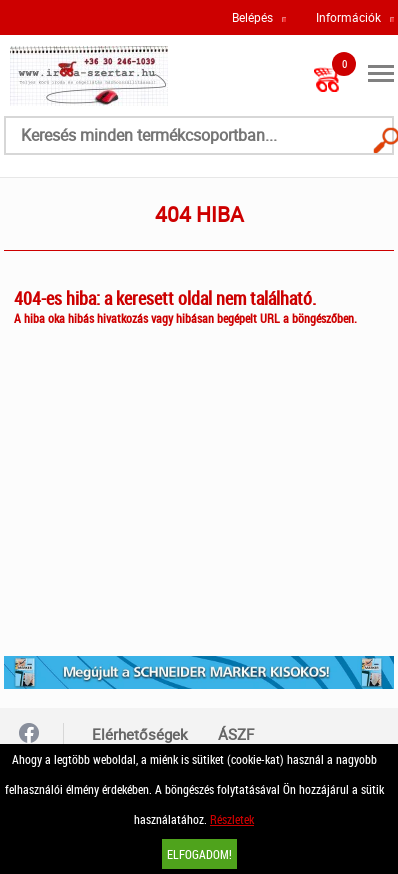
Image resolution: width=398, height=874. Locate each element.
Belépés (252, 17)
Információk (348, 17)
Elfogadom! (199, 854)
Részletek (232, 819)
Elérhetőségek (140, 734)
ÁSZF (236, 734)
